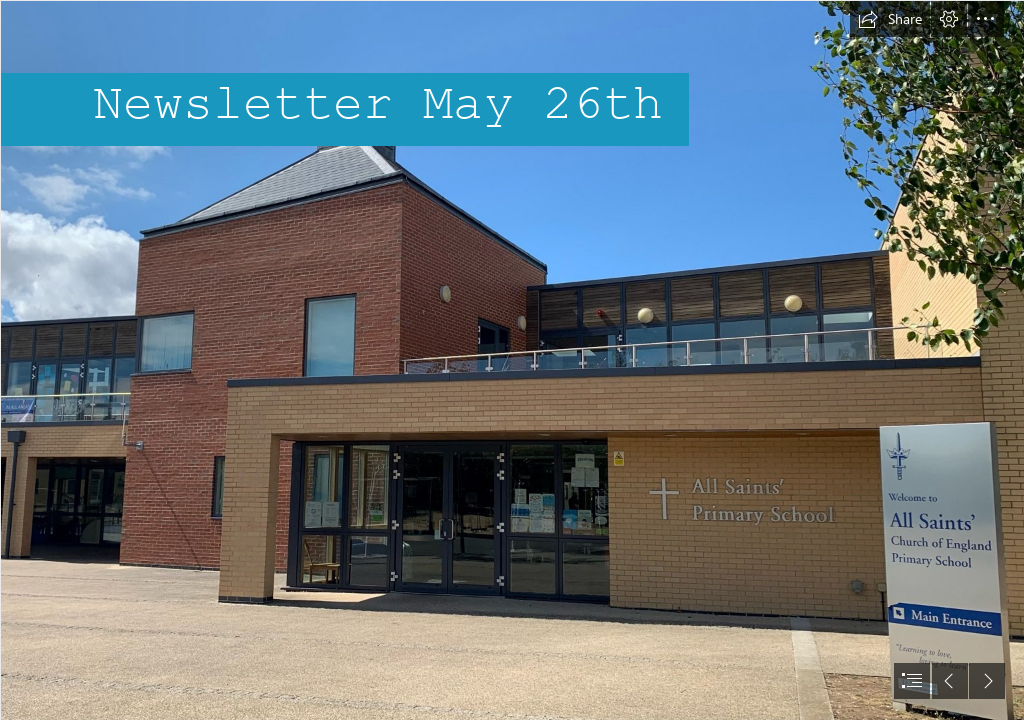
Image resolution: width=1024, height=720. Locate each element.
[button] (890, 19)
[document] (512, 360)
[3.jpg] (512, 360)
